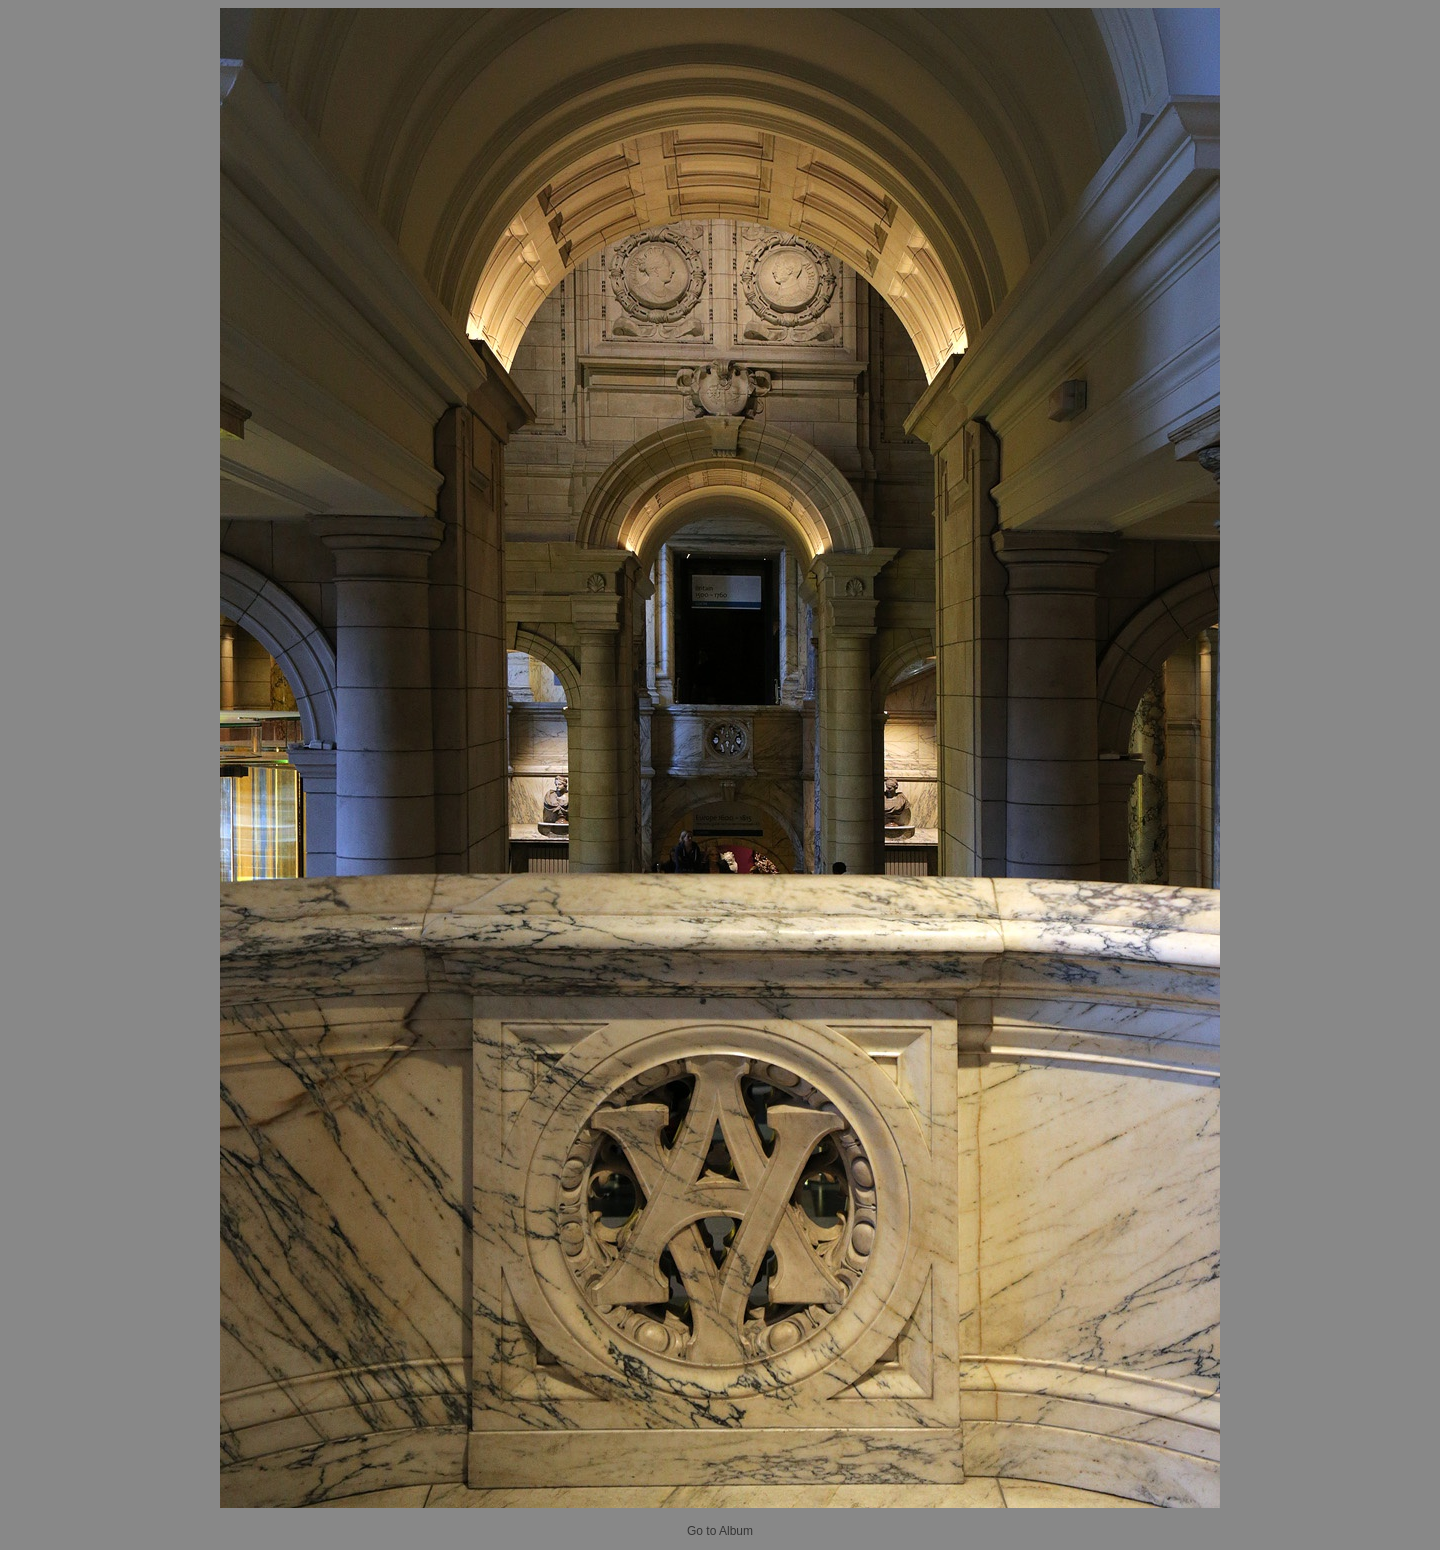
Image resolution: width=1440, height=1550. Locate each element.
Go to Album (720, 1531)
